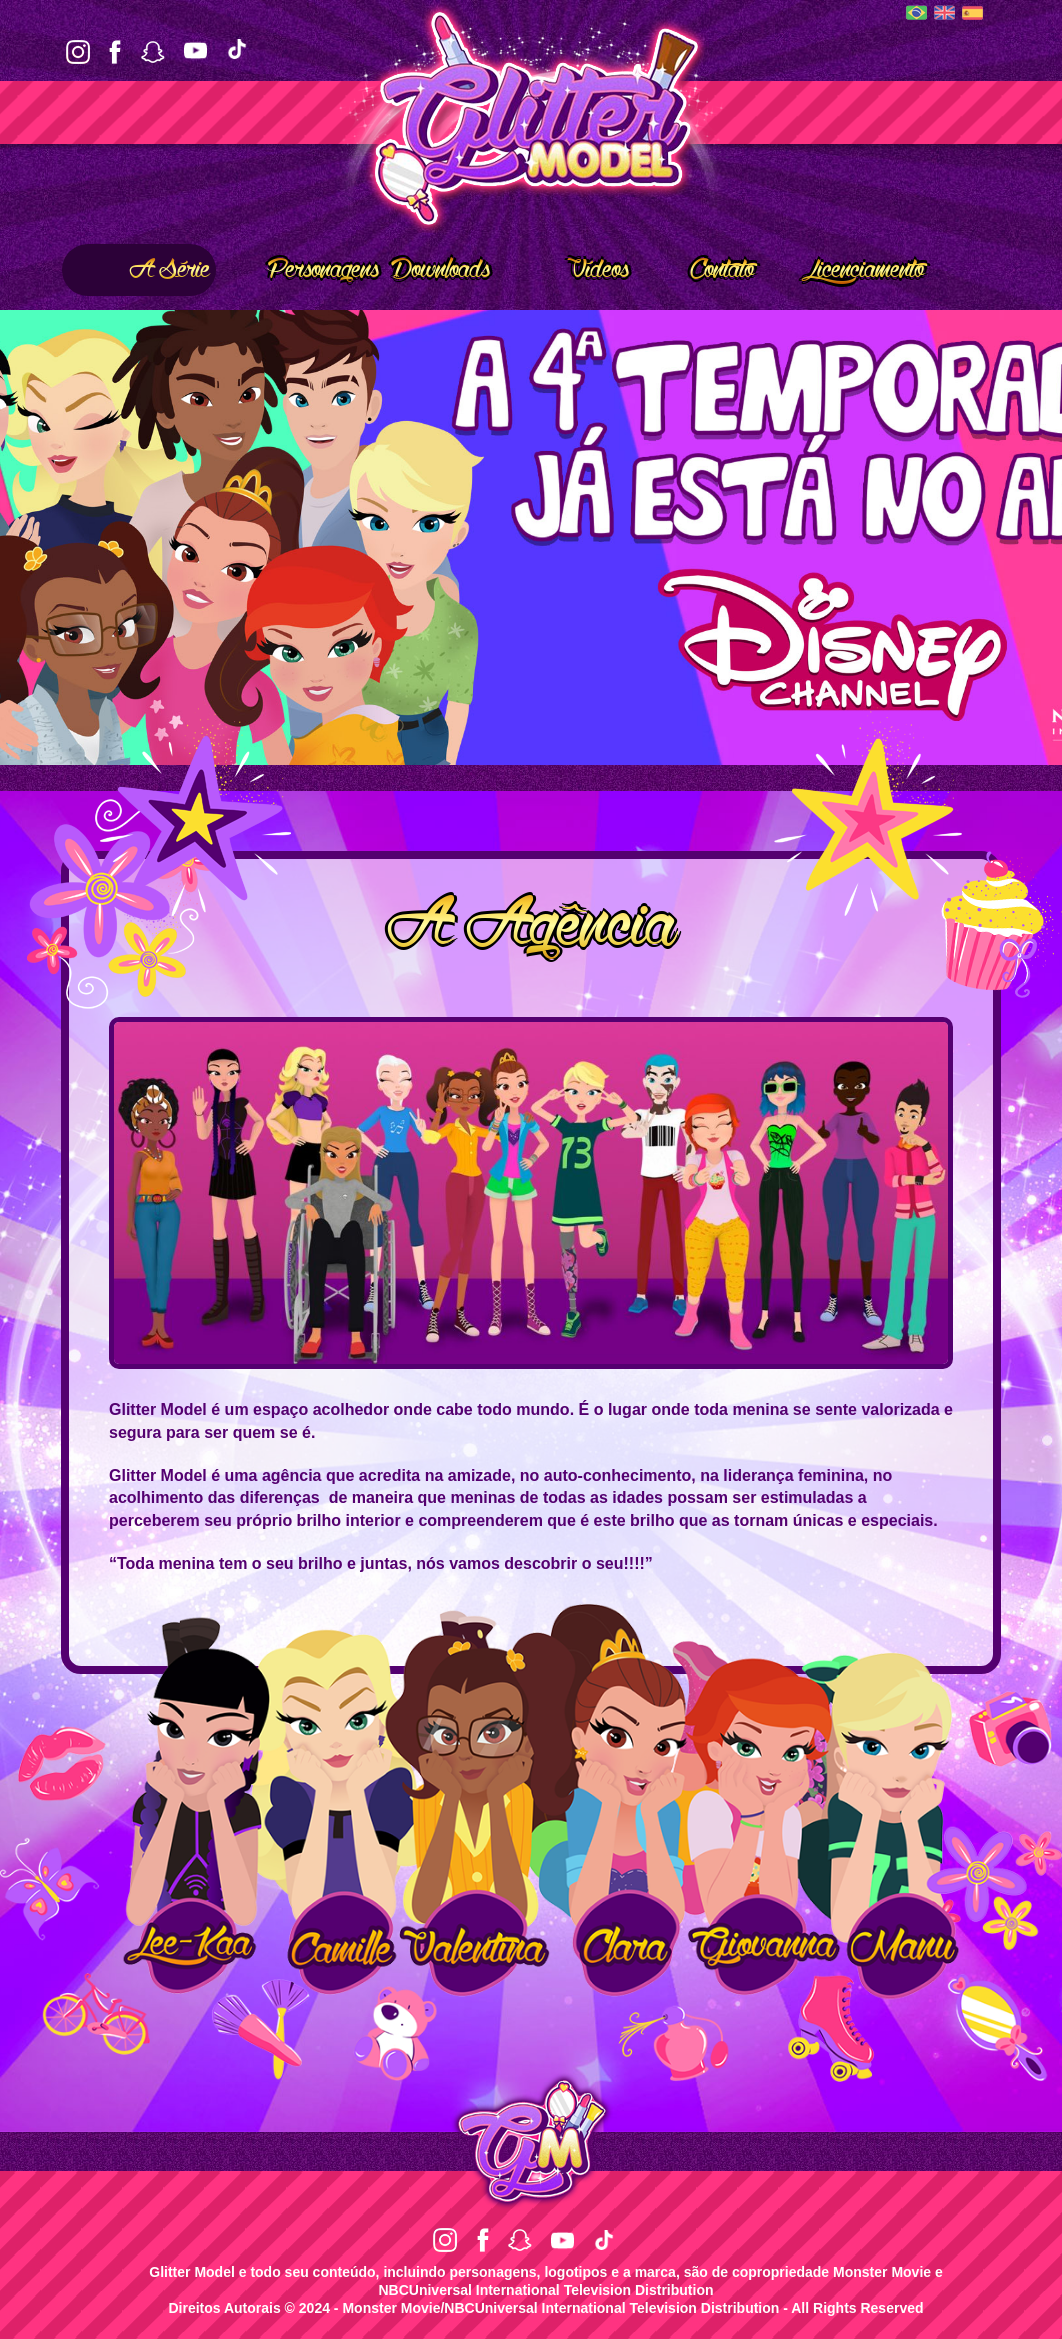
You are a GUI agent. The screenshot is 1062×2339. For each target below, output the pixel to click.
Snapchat (153, 52)
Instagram (78, 52)
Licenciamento (845, 269)
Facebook (115, 52)
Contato (697, 269)
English (944, 12)
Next (1035, 538)
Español (972, 13)
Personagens (300, 269)
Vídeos (570, 269)
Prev (27, 538)
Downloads (440, 269)
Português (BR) (916, 12)
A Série (139, 269)
